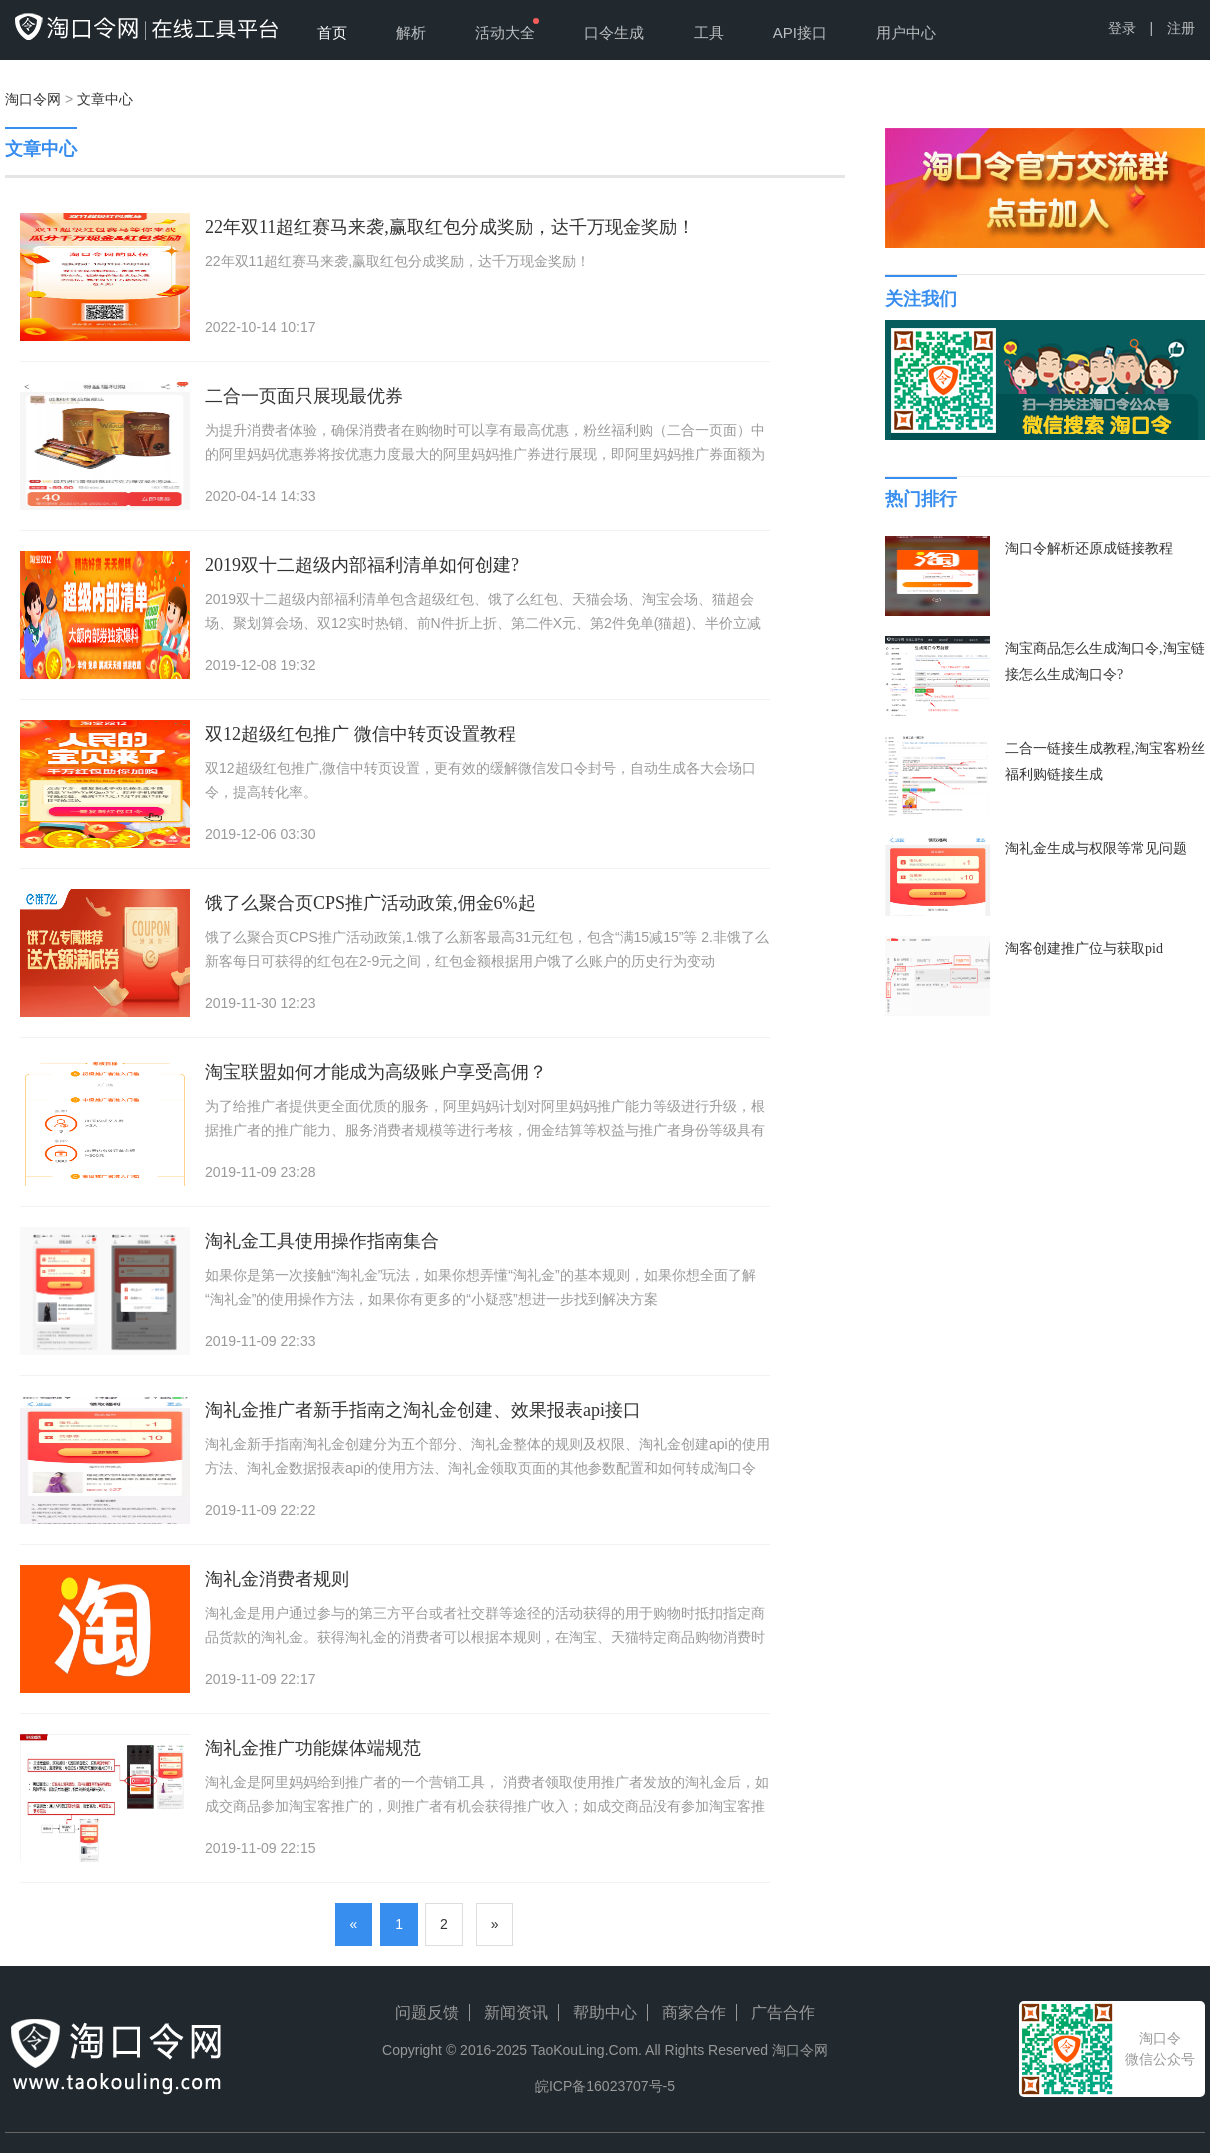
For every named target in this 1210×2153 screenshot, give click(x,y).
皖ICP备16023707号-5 (605, 2086)
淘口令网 (33, 99)
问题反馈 (427, 2012)
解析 (411, 32)
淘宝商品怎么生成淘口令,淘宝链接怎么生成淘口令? (1105, 661)
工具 (709, 32)
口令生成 (614, 32)
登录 (1122, 28)
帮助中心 (605, 2012)
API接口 (800, 32)
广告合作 (783, 2012)
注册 (1181, 28)
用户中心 (906, 32)
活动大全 (505, 32)
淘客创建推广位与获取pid (1084, 948)
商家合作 (694, 2012)
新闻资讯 (516, 2012)
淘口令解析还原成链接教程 (1089, 548)
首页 (332, 32)
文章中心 (105, 99)
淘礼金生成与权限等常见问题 (1096, 848)
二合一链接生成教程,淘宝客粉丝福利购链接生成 (1105, 761)
